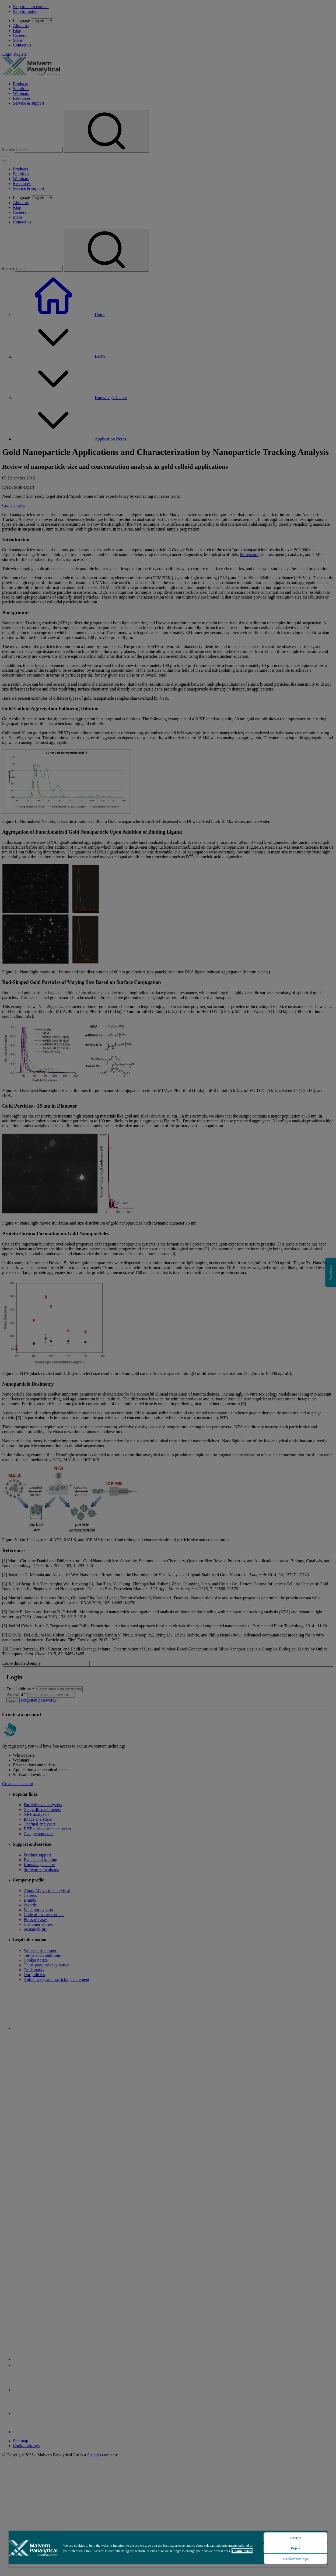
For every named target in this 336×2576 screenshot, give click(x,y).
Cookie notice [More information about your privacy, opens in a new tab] (242, 2551)
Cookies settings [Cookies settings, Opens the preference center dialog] (295, 2559)
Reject (295, 2548)
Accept (295, 2538)
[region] (168, 2549)
